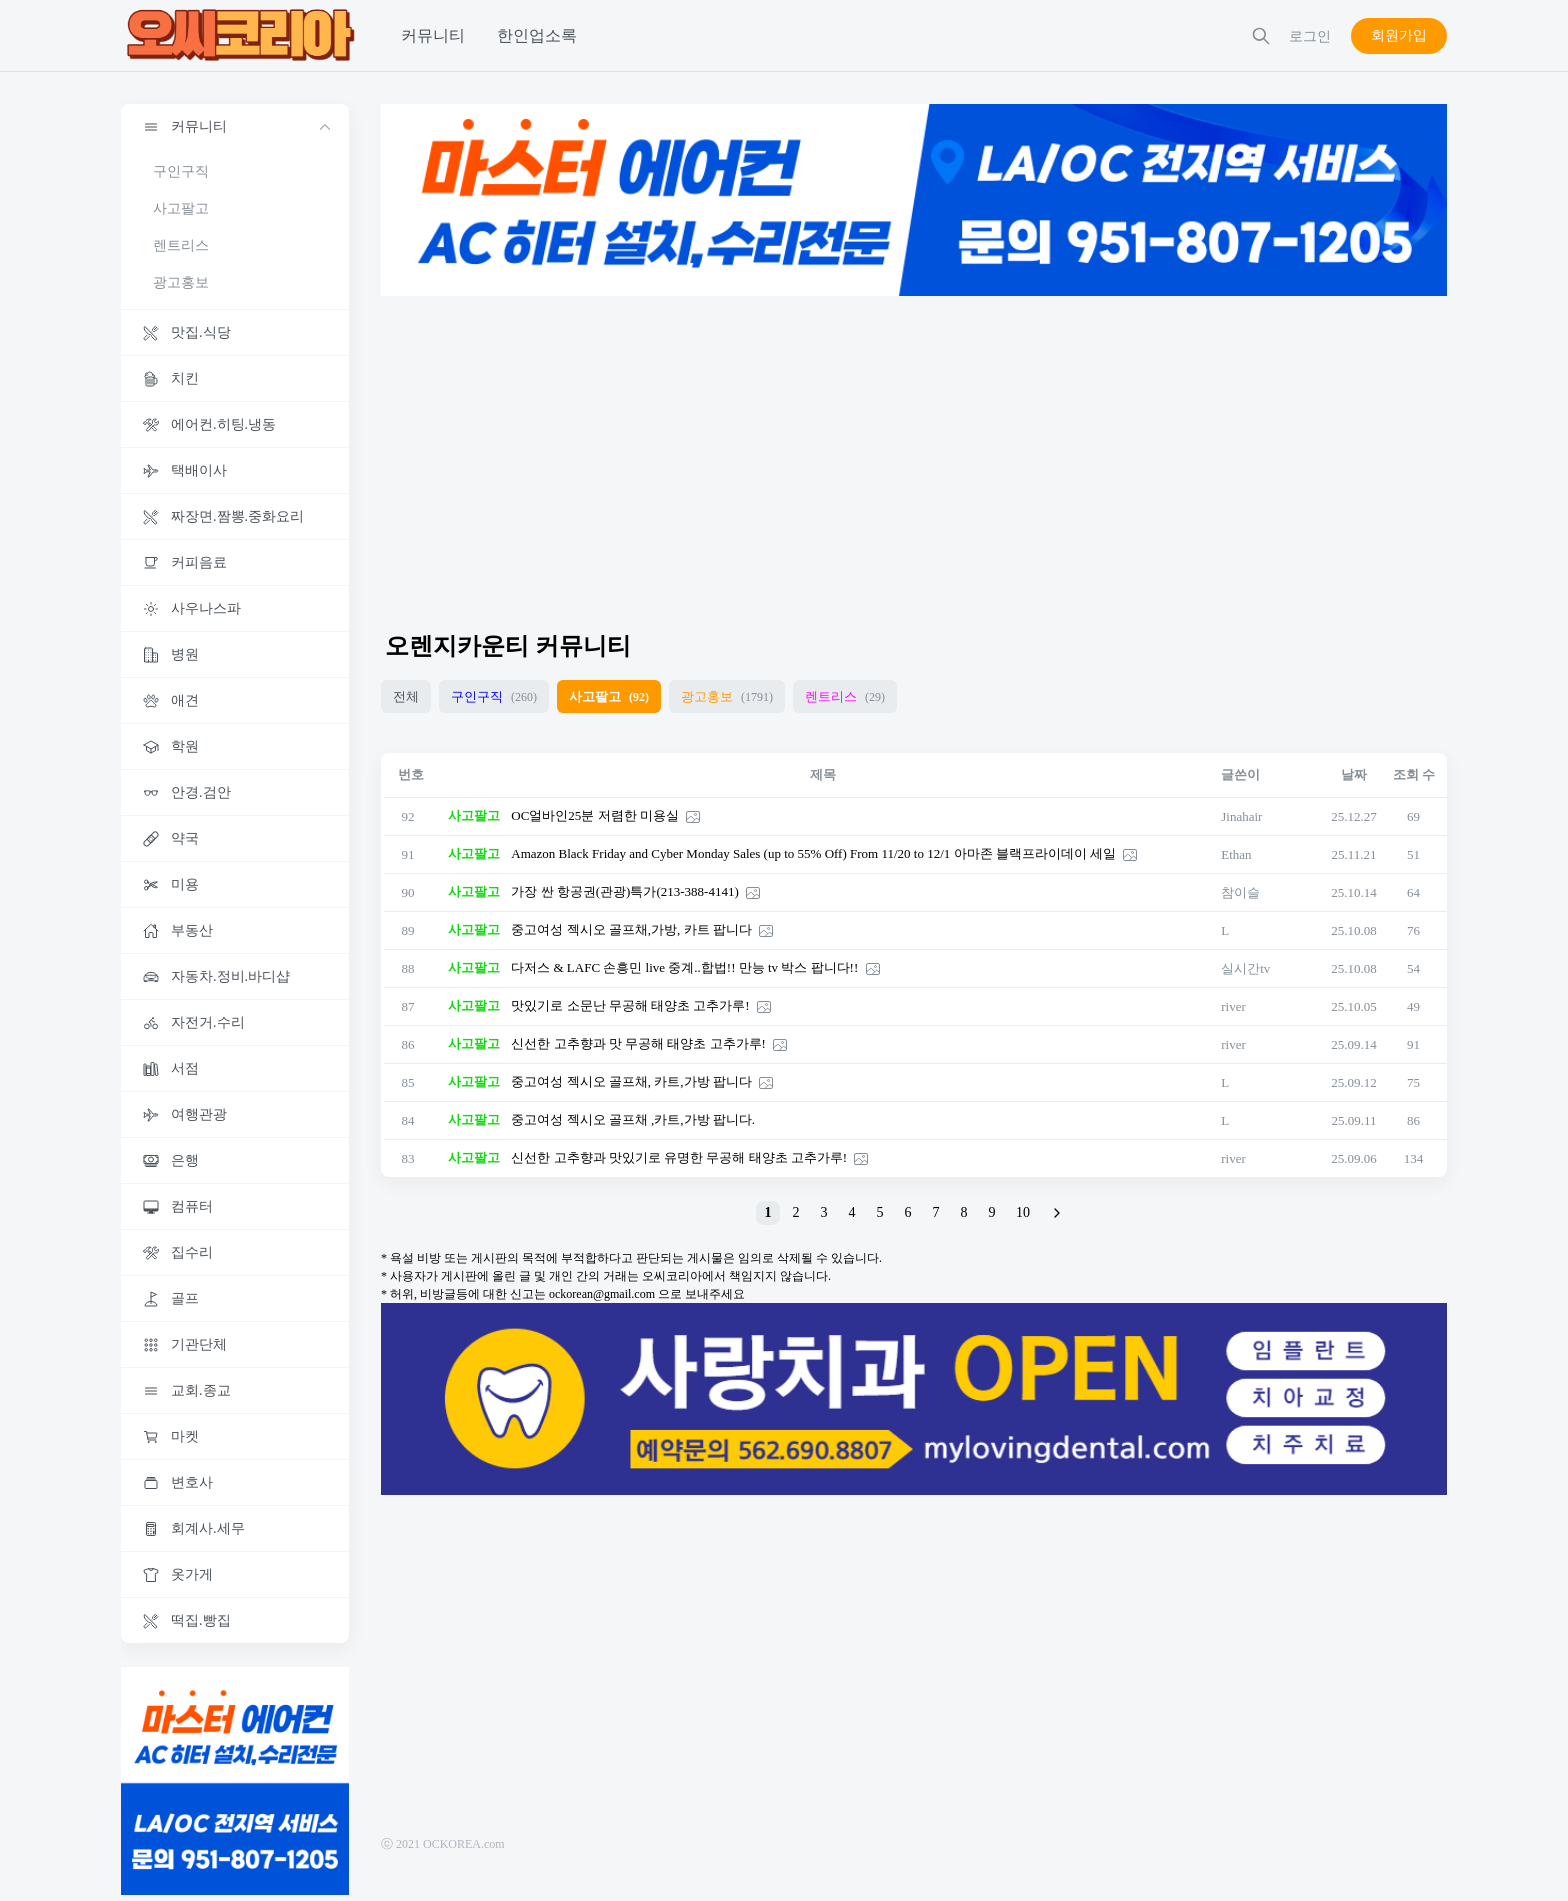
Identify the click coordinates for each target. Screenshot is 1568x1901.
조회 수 (1414, 774)
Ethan (1236, 854)
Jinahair (1241, 816)
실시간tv (1245, 968)
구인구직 (181, 171)
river (1233, 1006)
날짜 (1354, 774)
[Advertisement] (914, 454)
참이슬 (1240, 892)
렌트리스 (181, 245)
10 (1023, 1212)
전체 (406, 696)
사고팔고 (181, 208)
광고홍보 (181, 282)
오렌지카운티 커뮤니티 (508, 646)
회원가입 (1399, 35)
